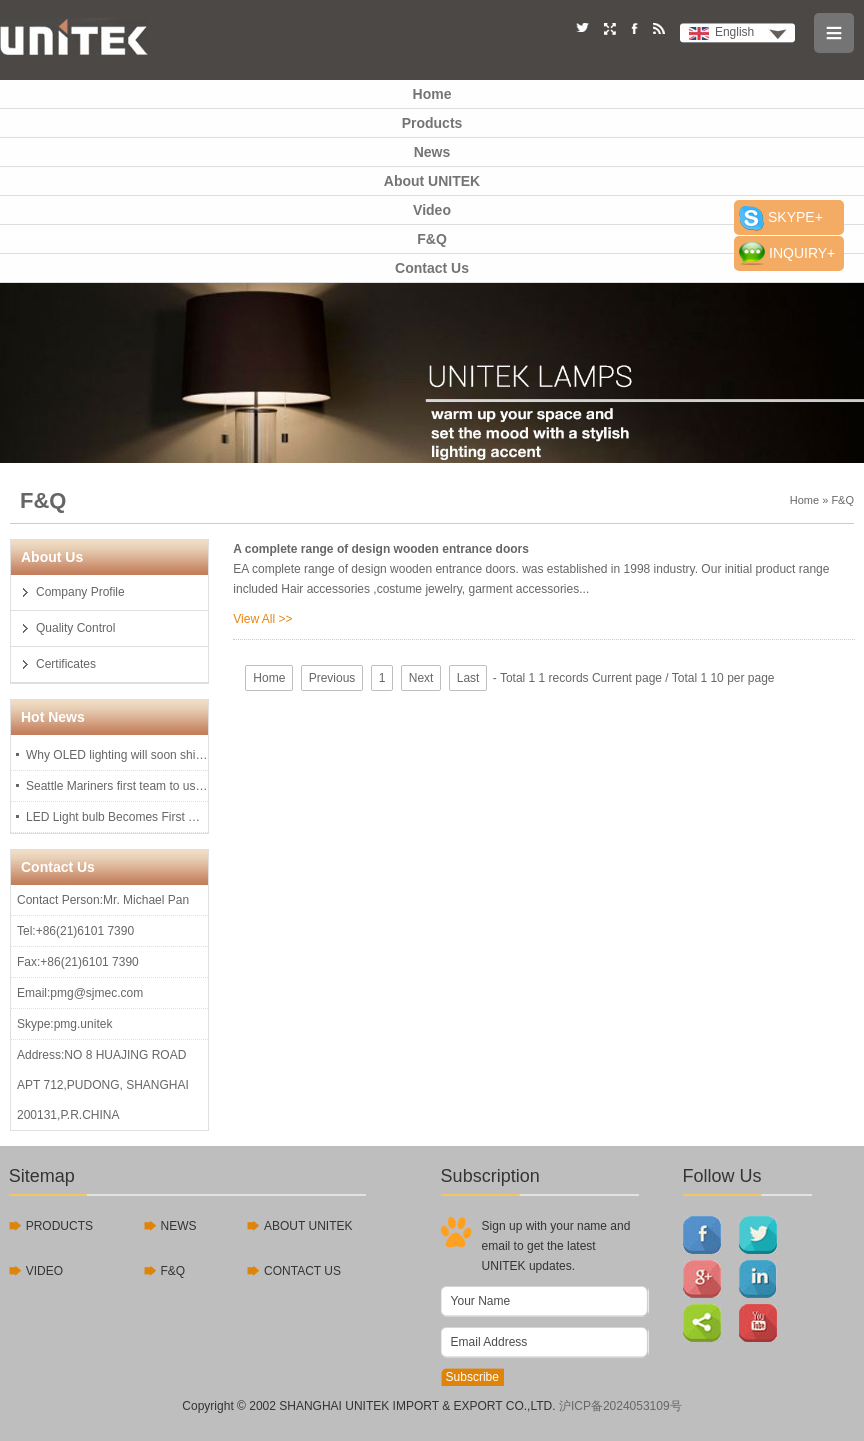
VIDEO (44, 1271)
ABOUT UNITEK (308, 1226)
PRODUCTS (59, 1226)
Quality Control (75, 628)
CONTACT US (302, 1271)
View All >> (262, 619)
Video (432, 210)
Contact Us (432, 268)
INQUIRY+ (802, 253)
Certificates (66, 664)
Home (432, 94)
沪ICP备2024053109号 (620, 1406)
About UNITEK (432, 181)
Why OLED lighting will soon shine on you (117, 755)
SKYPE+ (795, 217)
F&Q (432, 239)
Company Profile (80, 592)
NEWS (179, 1226)
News (432, 152)
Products (432, 123)
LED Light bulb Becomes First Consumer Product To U (117, 817)
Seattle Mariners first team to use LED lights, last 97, (117, 786)
